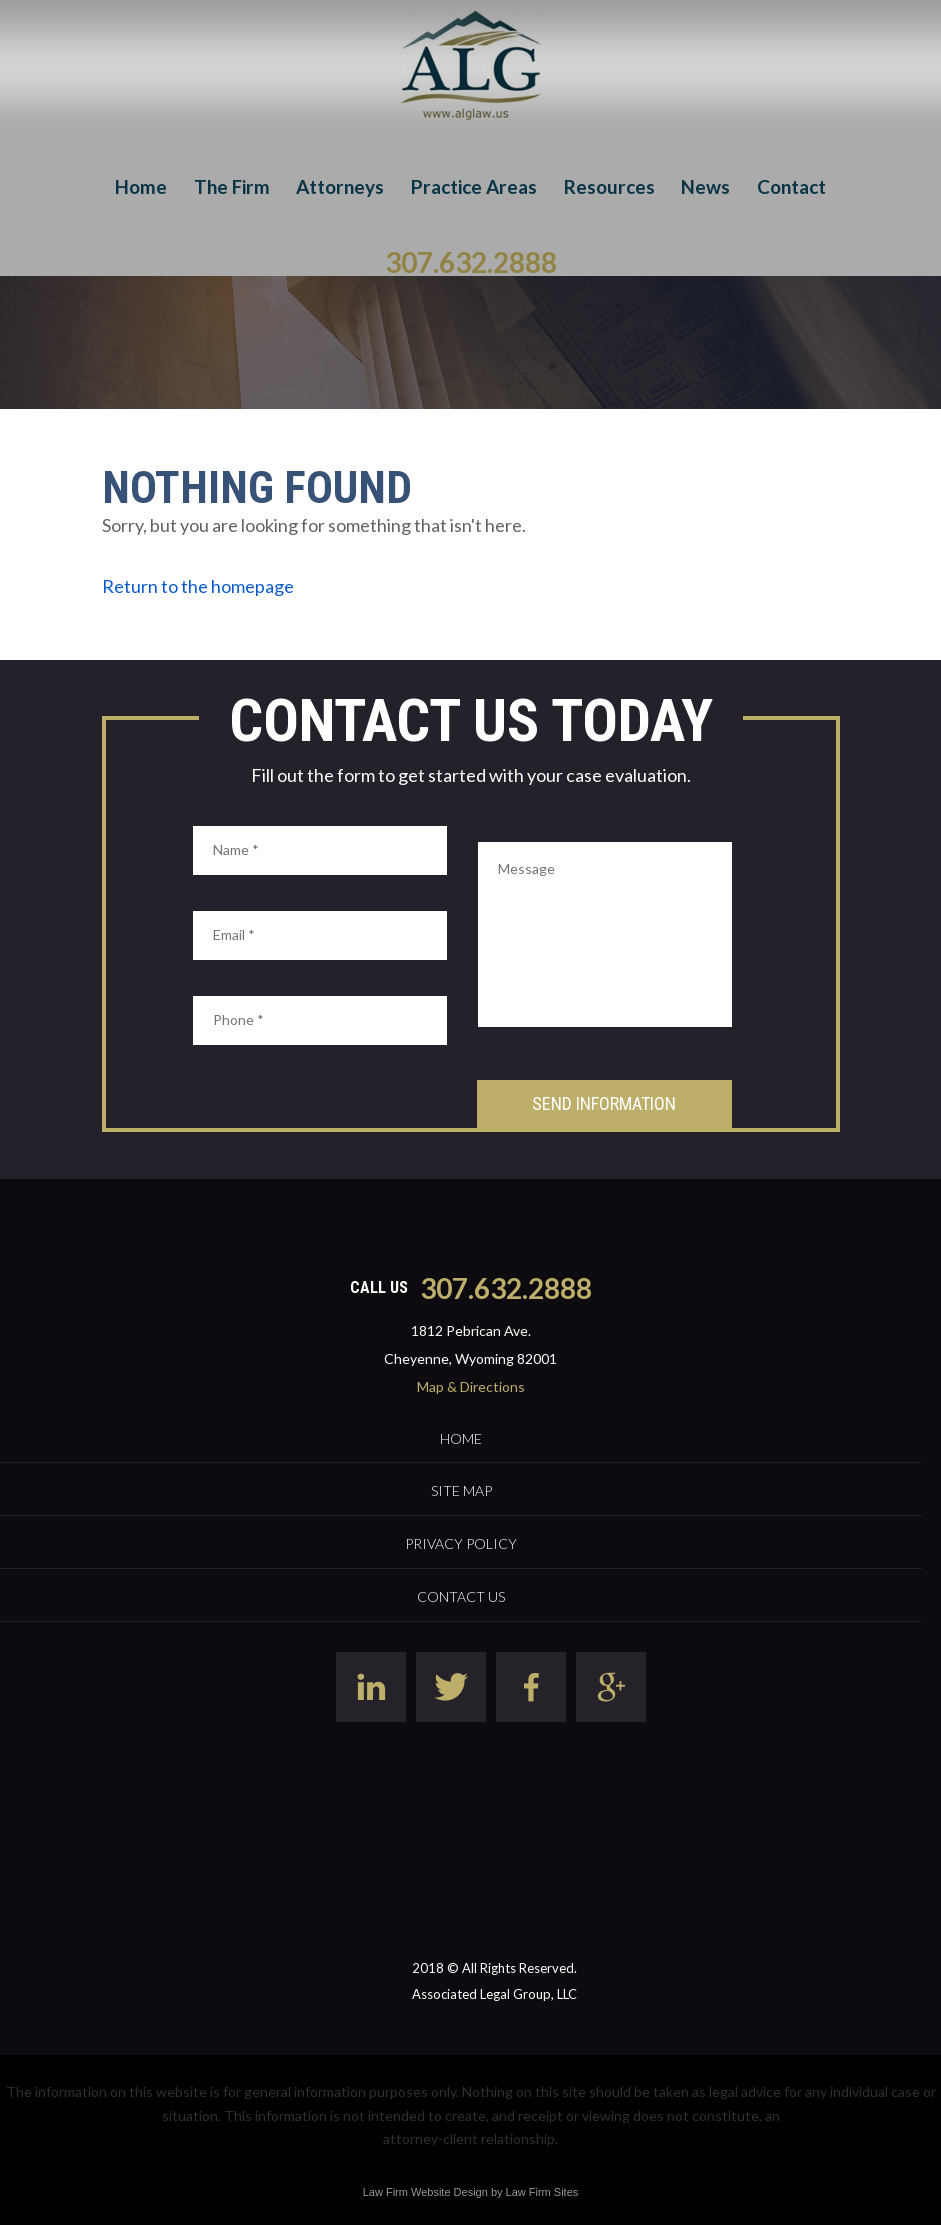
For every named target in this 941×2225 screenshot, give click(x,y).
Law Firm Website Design (425, 2192)
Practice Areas (474, 186)
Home (141, 186)
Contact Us (461, 1596)
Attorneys (340, 186)
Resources (609, 186)
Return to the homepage (198, 586)
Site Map (461, 1490)
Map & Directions (471, 1386)
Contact (791, 186)
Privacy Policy (461, 1543)
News (705, 186)
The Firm (232, 186)
